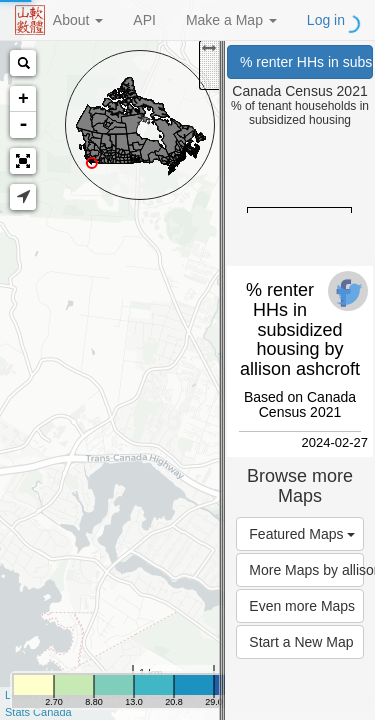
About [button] (78, 20)
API (144, 20)
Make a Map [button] (231, 20)
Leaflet (21, 695)
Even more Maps (302, 606)
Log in (326, 20)
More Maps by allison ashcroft (306, 570)
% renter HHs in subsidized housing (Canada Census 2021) (306, 62)
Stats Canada (38, 712)
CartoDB (171, 695)
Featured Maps (302, 534)
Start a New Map (301, 642)
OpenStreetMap (97, 695)
